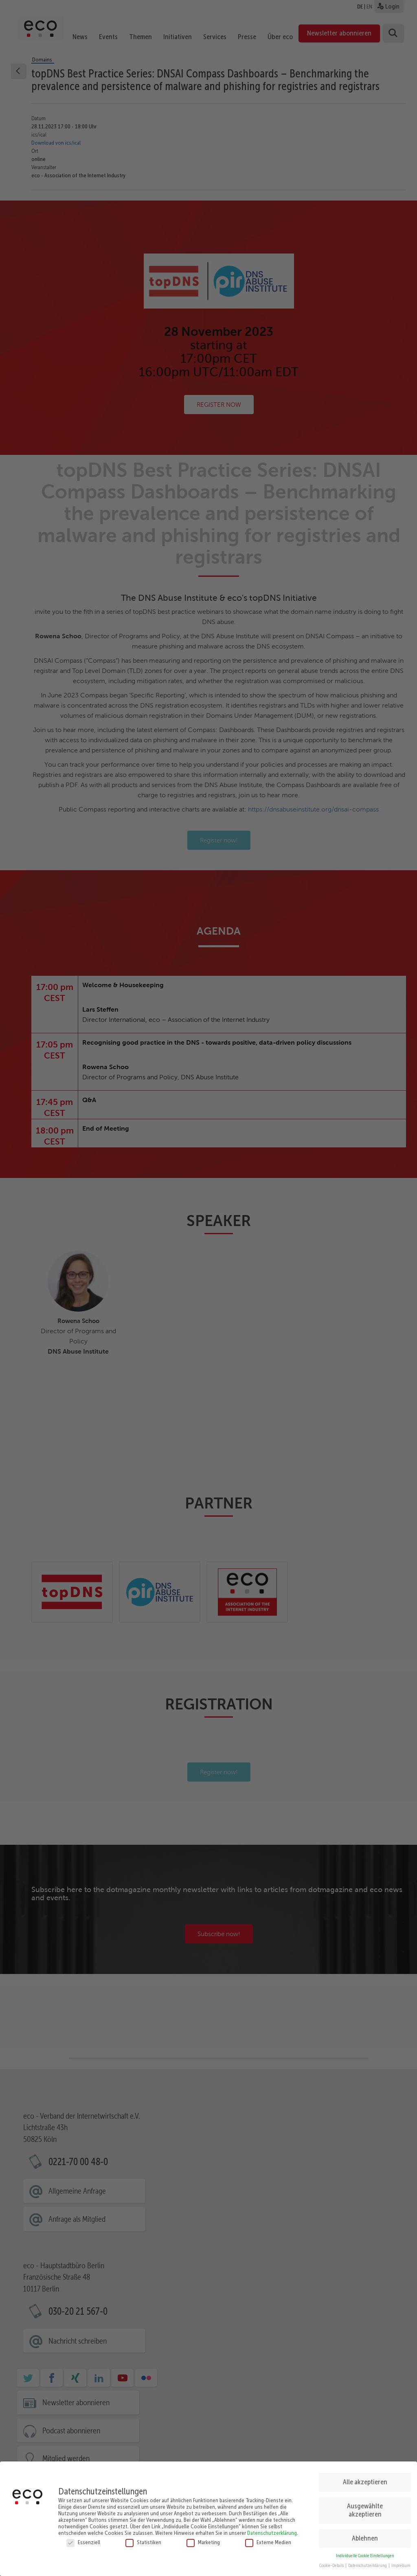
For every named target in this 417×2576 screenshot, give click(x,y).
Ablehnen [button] (365, 2534)
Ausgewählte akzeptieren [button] (365, 2506)
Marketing (203, 2538)
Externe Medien (268, 2538)
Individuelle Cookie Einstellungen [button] (365, 2552)
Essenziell (83, 2538)
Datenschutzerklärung (272, 2528)
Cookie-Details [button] (332, 2562)
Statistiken (143, 2538)
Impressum (400, 2562)
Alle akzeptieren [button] (365, 2478)
